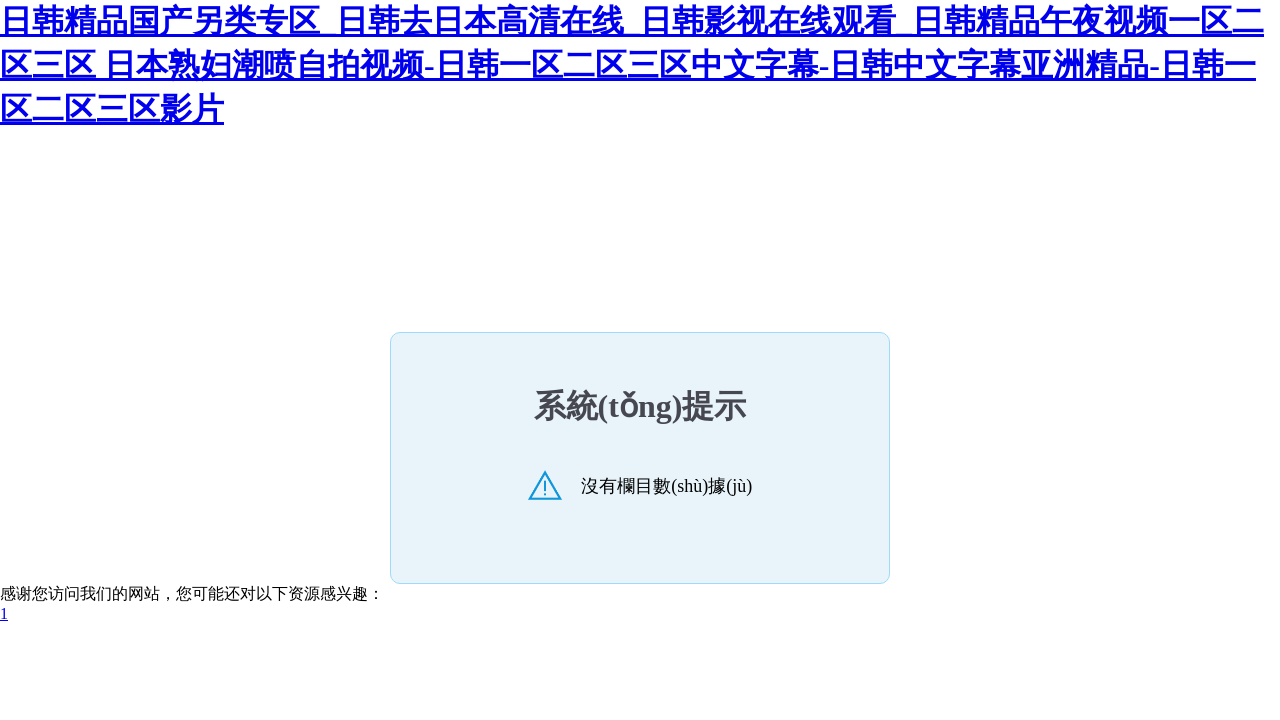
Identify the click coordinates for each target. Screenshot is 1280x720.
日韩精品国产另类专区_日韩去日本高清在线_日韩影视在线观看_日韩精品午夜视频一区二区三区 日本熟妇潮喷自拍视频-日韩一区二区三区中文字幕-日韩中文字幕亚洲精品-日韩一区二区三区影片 (632, 65)
